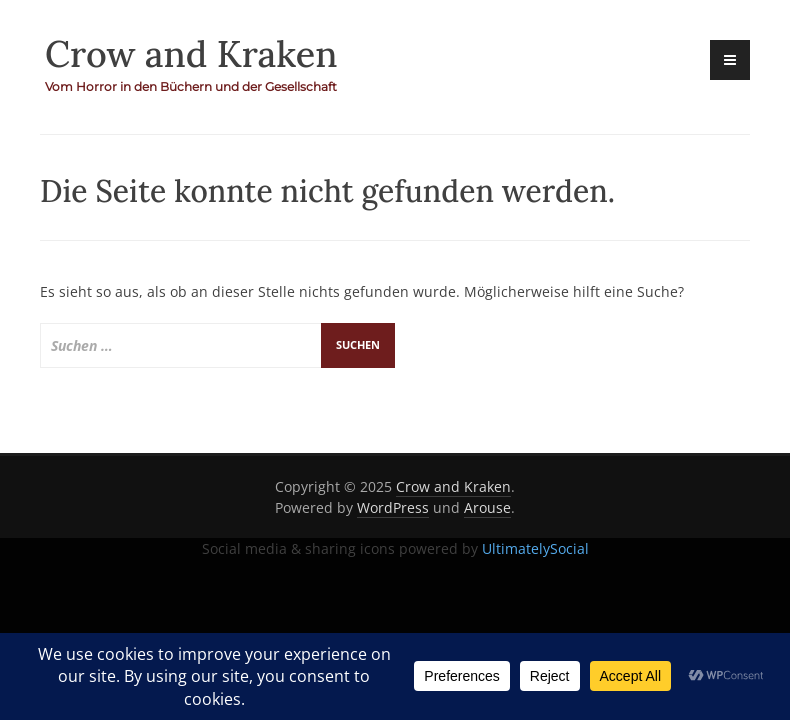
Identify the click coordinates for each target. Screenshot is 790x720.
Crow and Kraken (191, 54)
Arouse (487, 507)
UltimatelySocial (535, 548)
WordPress (393, 507)
